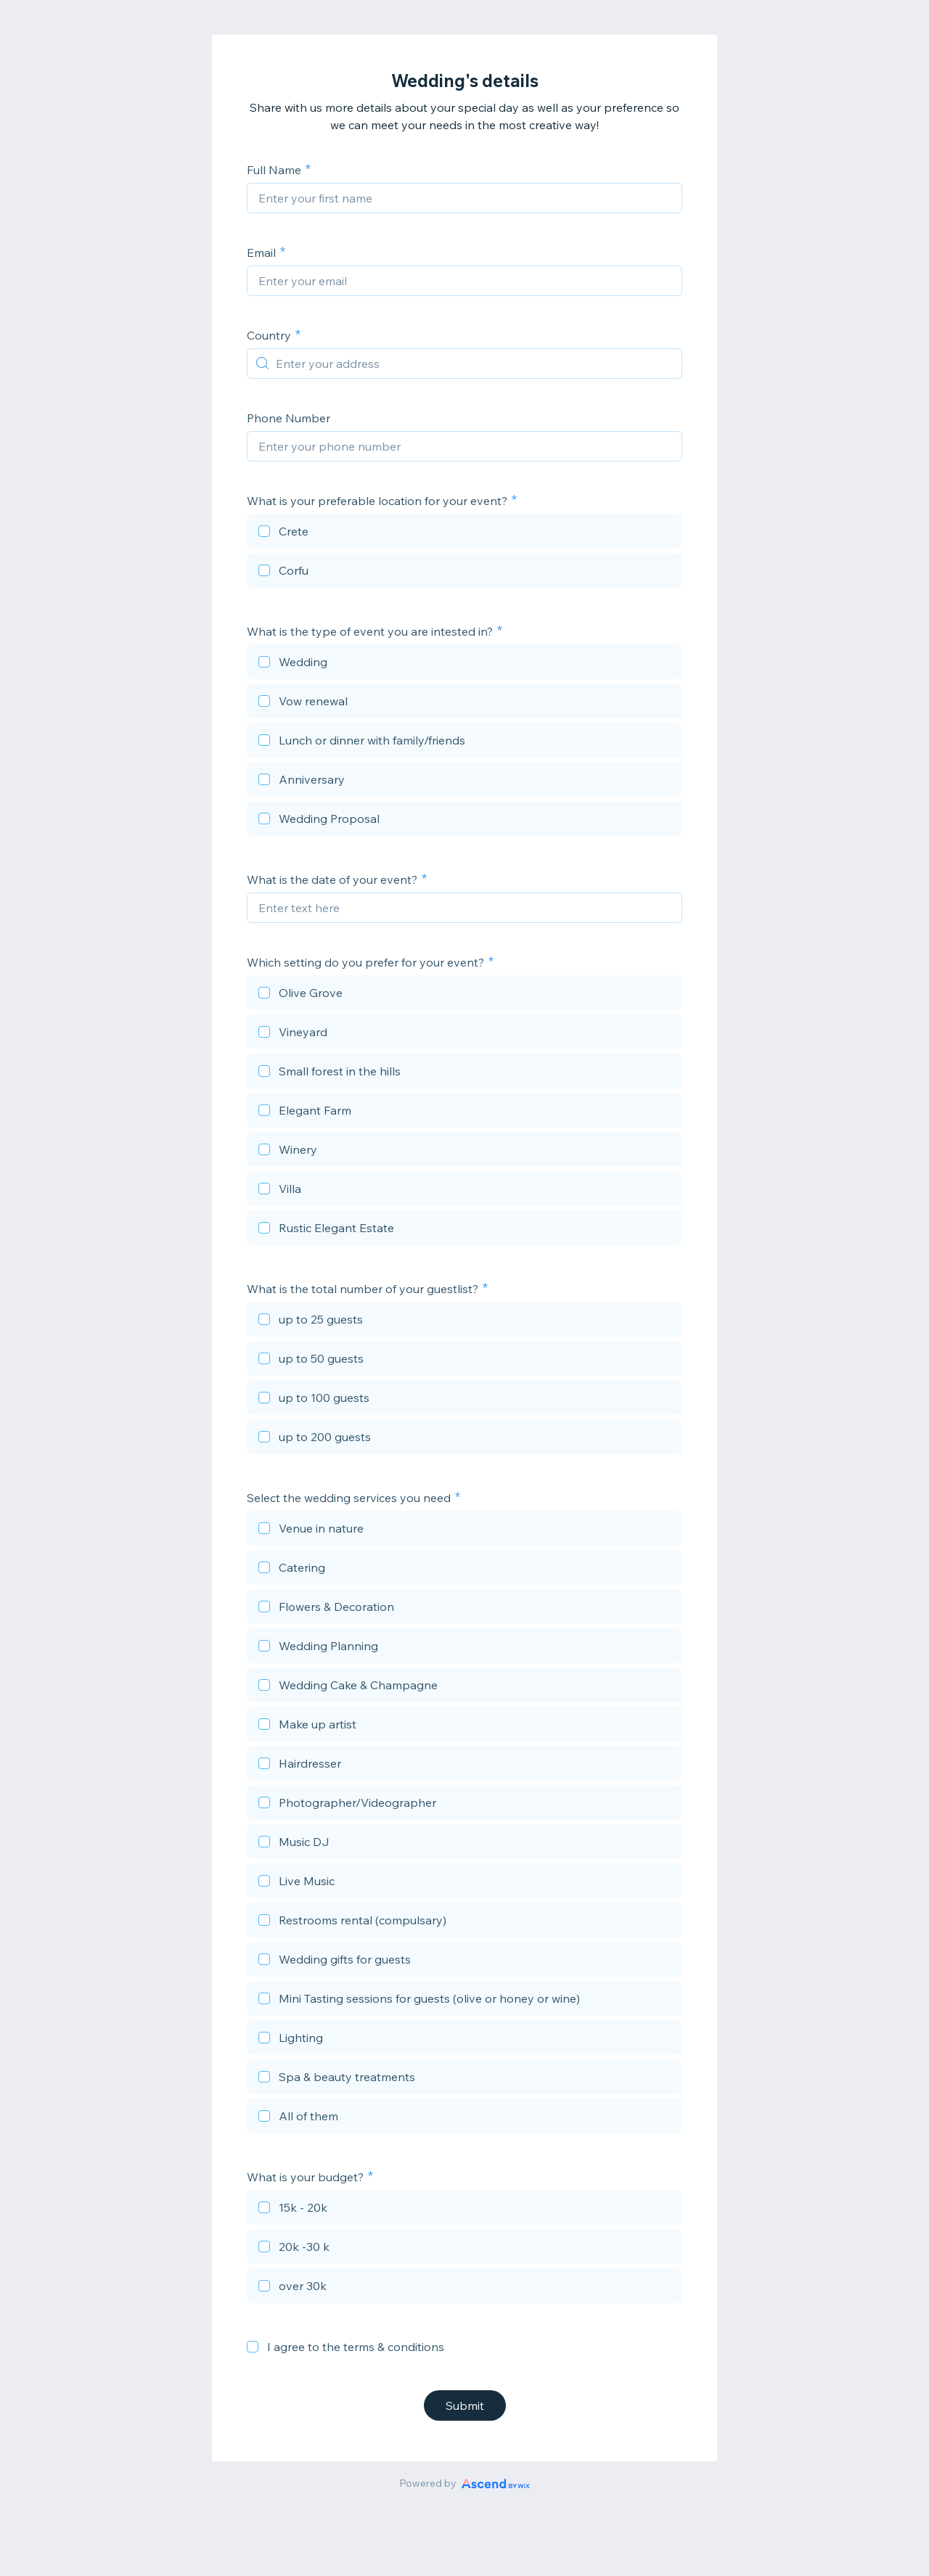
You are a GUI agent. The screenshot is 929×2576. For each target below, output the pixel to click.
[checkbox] (464, 533)
